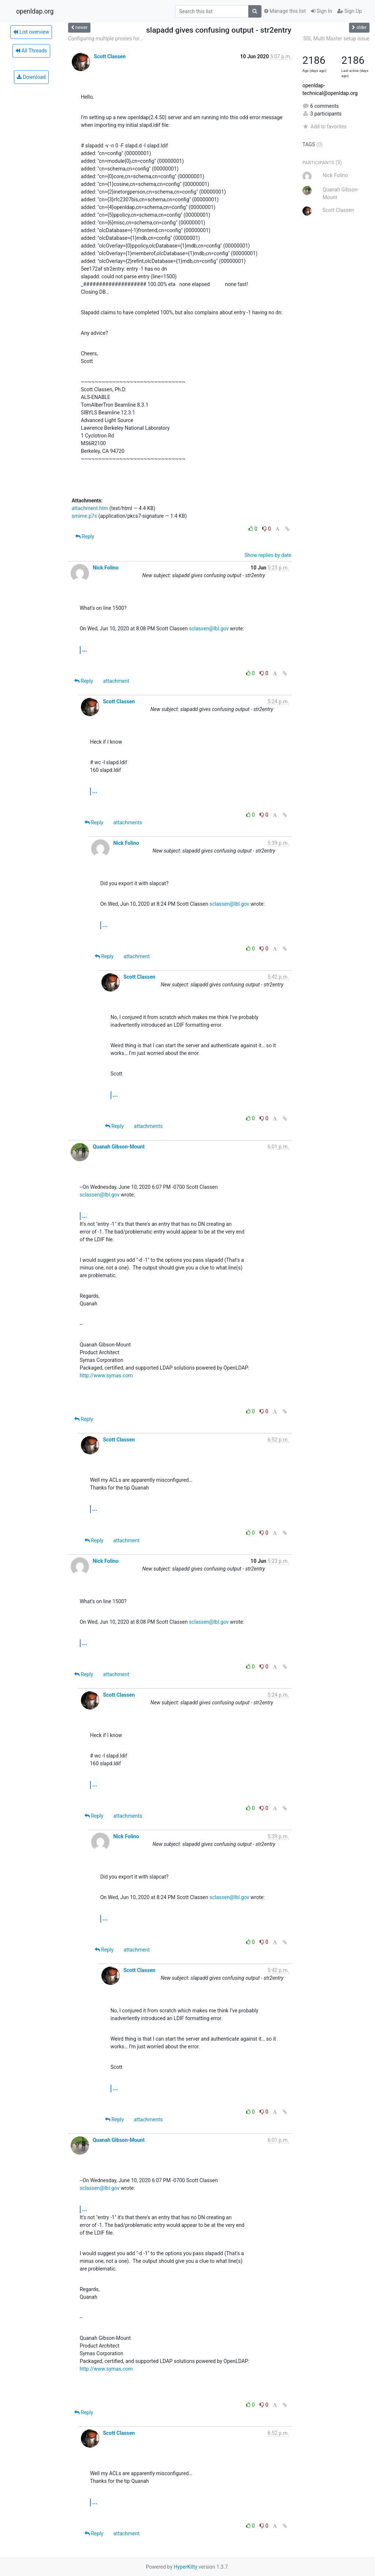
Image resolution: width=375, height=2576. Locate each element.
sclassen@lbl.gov (209, 628)
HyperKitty (185, 2567)
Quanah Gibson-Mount (119, 1147)
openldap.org (34, 11)
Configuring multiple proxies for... (106, 38)
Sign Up (349, 11)
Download (31, 77)
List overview (31, 32)
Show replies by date (267, 555)
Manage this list (285, 11)
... (84, 649)
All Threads (31, 51)
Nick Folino (105, 568)
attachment (116, 681)
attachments (128, 822)
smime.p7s (84, 516)
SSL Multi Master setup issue (336, 38)
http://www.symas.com (106, 1375)
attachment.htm (90, 508)
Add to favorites (324, 126)
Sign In (321, 11)
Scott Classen (110, 56)
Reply (84, 536)
